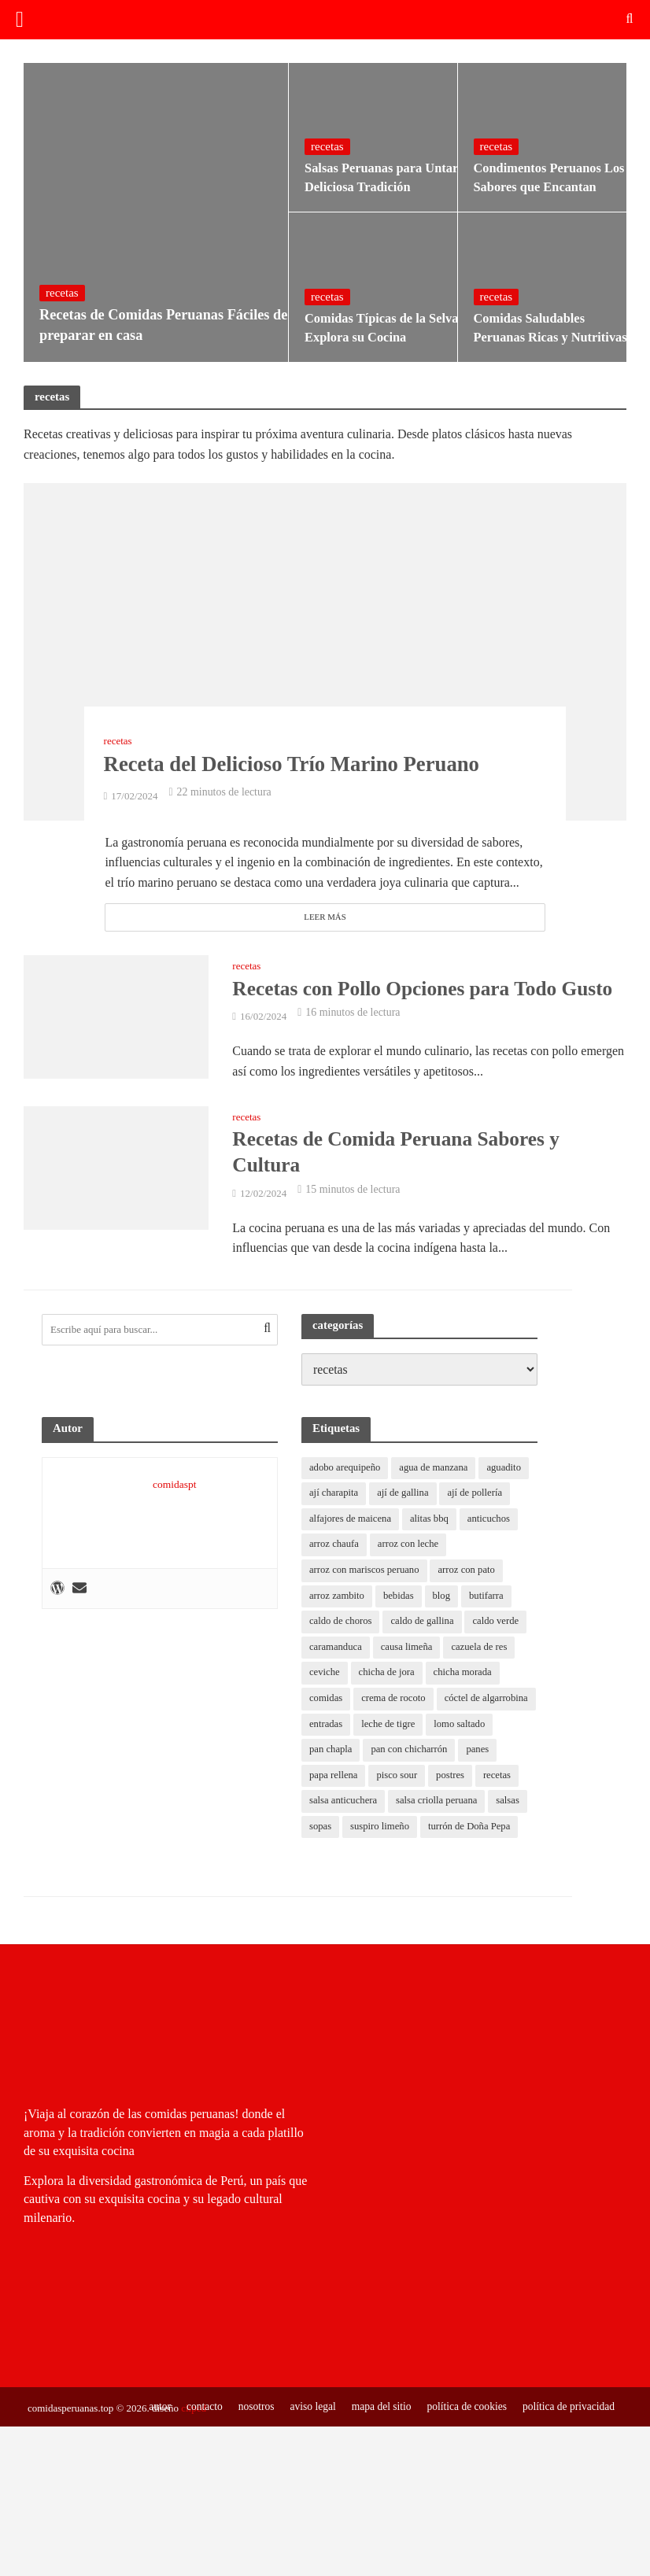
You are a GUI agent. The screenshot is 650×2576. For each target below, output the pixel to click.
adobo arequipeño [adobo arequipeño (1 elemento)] (345, 1469)
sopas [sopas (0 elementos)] (363, 1832)
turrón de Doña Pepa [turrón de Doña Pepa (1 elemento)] (351, 1858)
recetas (62, 287)
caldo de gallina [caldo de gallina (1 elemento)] (424, 1624)
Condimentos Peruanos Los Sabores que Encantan (542, 178)
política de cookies (463, 2438)
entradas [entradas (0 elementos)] (431, 1728)
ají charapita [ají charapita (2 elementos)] (334, 1495)
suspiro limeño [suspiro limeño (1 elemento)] (423, 1832)
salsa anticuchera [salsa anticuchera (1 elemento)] (391, 1806)
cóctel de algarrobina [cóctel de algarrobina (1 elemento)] (352, 1728)
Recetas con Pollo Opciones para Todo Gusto (427, 988)
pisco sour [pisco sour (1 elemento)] (441, 1780)
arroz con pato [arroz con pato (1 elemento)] (470, 1573)
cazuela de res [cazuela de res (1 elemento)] (483, 1650)
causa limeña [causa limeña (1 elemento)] (408, 1650)
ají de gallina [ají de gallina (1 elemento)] (405, 1495)
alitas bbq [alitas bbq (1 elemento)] (432, 1521)
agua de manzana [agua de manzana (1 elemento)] (436, 1469)
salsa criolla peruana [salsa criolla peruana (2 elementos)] (486, 1806)
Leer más (325, 917)
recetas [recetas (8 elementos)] (323, 1806)
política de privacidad (567, 2438)
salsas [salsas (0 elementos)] (321, 1832)
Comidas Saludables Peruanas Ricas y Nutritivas (549, 328)
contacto (194, 2438)
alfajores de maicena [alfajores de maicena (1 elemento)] (351, 1521)
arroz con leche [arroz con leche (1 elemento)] (410, 1547)
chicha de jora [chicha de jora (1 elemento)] (388, 1676)
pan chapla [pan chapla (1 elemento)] (403, 1754)
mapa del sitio (375, 2438)
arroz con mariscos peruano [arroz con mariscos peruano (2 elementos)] (365, 1573)
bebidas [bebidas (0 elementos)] (400, 1598)
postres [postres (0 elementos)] (495, 1780)
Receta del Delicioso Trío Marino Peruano (319, 762)
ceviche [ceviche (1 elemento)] (325, 1676)
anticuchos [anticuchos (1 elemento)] (493, 1521)
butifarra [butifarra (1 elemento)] (489, 1598)
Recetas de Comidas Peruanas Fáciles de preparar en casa (146, 322)
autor (149, 2438)
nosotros (247, 2438)
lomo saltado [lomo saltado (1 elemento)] (335, 1754)
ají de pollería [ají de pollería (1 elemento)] (478, 1495)
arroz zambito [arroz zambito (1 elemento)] (337, 1598)
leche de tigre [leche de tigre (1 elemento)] (494, 1728)
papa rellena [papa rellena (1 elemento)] (376, 1780)
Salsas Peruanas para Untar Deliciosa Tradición (374, 178)
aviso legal (305, 2438)
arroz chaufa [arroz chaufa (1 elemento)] (334, 1547)
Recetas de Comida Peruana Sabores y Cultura (399, 1153)
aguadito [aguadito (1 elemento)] (508, 1469)
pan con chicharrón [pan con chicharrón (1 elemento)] (483, 1754)
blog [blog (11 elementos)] (443, 1598)
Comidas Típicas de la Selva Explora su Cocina (374, 328)
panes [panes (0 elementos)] (321, 1780)
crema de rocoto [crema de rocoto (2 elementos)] (395, 1702)
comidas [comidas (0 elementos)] (326, 1702)
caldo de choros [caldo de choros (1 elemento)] (341, 1624)
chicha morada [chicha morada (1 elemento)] (465, 1676)
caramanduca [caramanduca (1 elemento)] (336, 1650)
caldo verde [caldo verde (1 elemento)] (499, 1624)
